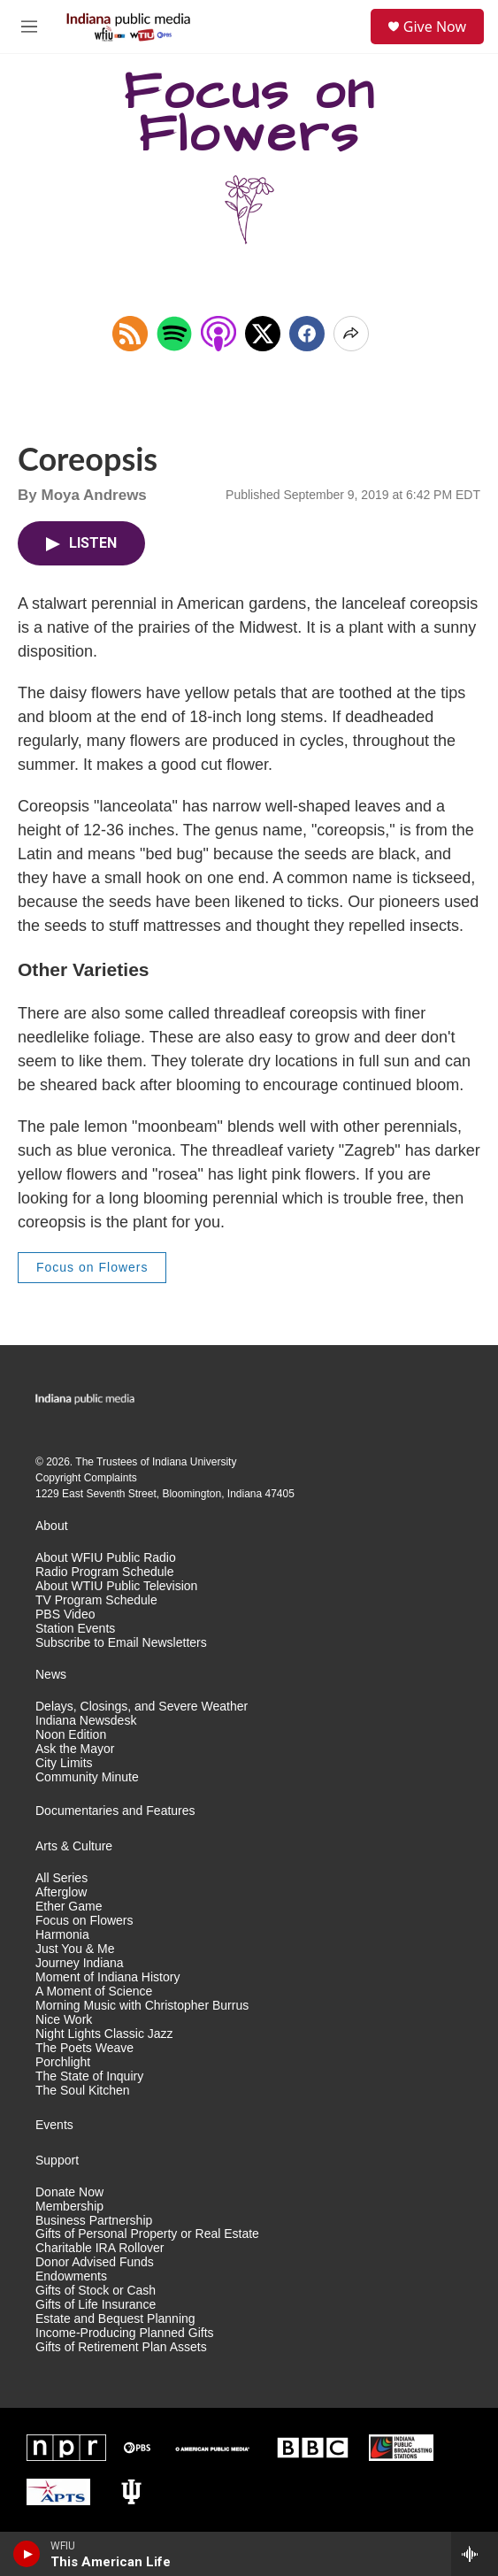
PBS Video (65, 1614)
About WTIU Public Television (116, 1586)
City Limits (64, 1763)
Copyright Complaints (86, 1478)
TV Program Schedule (96, 1600)
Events (54, 2125)
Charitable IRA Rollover (100, 2248)
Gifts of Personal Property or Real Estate (147, 2234)
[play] (27, 2554)
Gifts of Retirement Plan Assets (121, 2347)
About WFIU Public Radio (105, 1558)
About (51, 1526)
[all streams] (474, 2554)
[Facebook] (307, 333)
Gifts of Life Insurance (95, 2304)
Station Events (75, 1628)
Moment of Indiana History (107, 1977)
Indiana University (194, 1462)
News (50, 1674)
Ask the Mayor (74, 1749)
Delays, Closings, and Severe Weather (141, 1706)
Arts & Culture (73, 1846)
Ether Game (68, 1906)
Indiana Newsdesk (85, 1720)
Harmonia (62, 1935)
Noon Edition (70, 1735)
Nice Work (63, 2019)
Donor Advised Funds (94, 2262)
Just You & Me (75, 1949)
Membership (69, 2206)
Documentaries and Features (115, 1811)
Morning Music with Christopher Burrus (142, 2005)
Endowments (71, 2276)
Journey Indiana (79, 1963)
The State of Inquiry (89, 2076)
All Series (61, 1878)
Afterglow (61, 1892)
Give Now (434, 27)
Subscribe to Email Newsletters (121, 1642)
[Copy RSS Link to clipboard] (130, 333)
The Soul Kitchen (82, 2090)
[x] (262, 333)
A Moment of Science (93, 1991)
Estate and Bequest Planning (115, 2319)
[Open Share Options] (351, 333)
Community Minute (87, 1777)
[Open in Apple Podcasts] (218, 333)
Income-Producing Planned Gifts (124, 2333)
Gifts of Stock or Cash (95, 2290)
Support (57, 2160)
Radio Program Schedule (104, 1572)
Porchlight (62, 2062)
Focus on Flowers (92, 1267)
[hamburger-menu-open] (29, 26)
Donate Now (69, 2192)
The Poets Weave (84, 2048)
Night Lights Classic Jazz (104, 2034)
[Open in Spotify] (174, 333)
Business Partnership (93, 2220)
